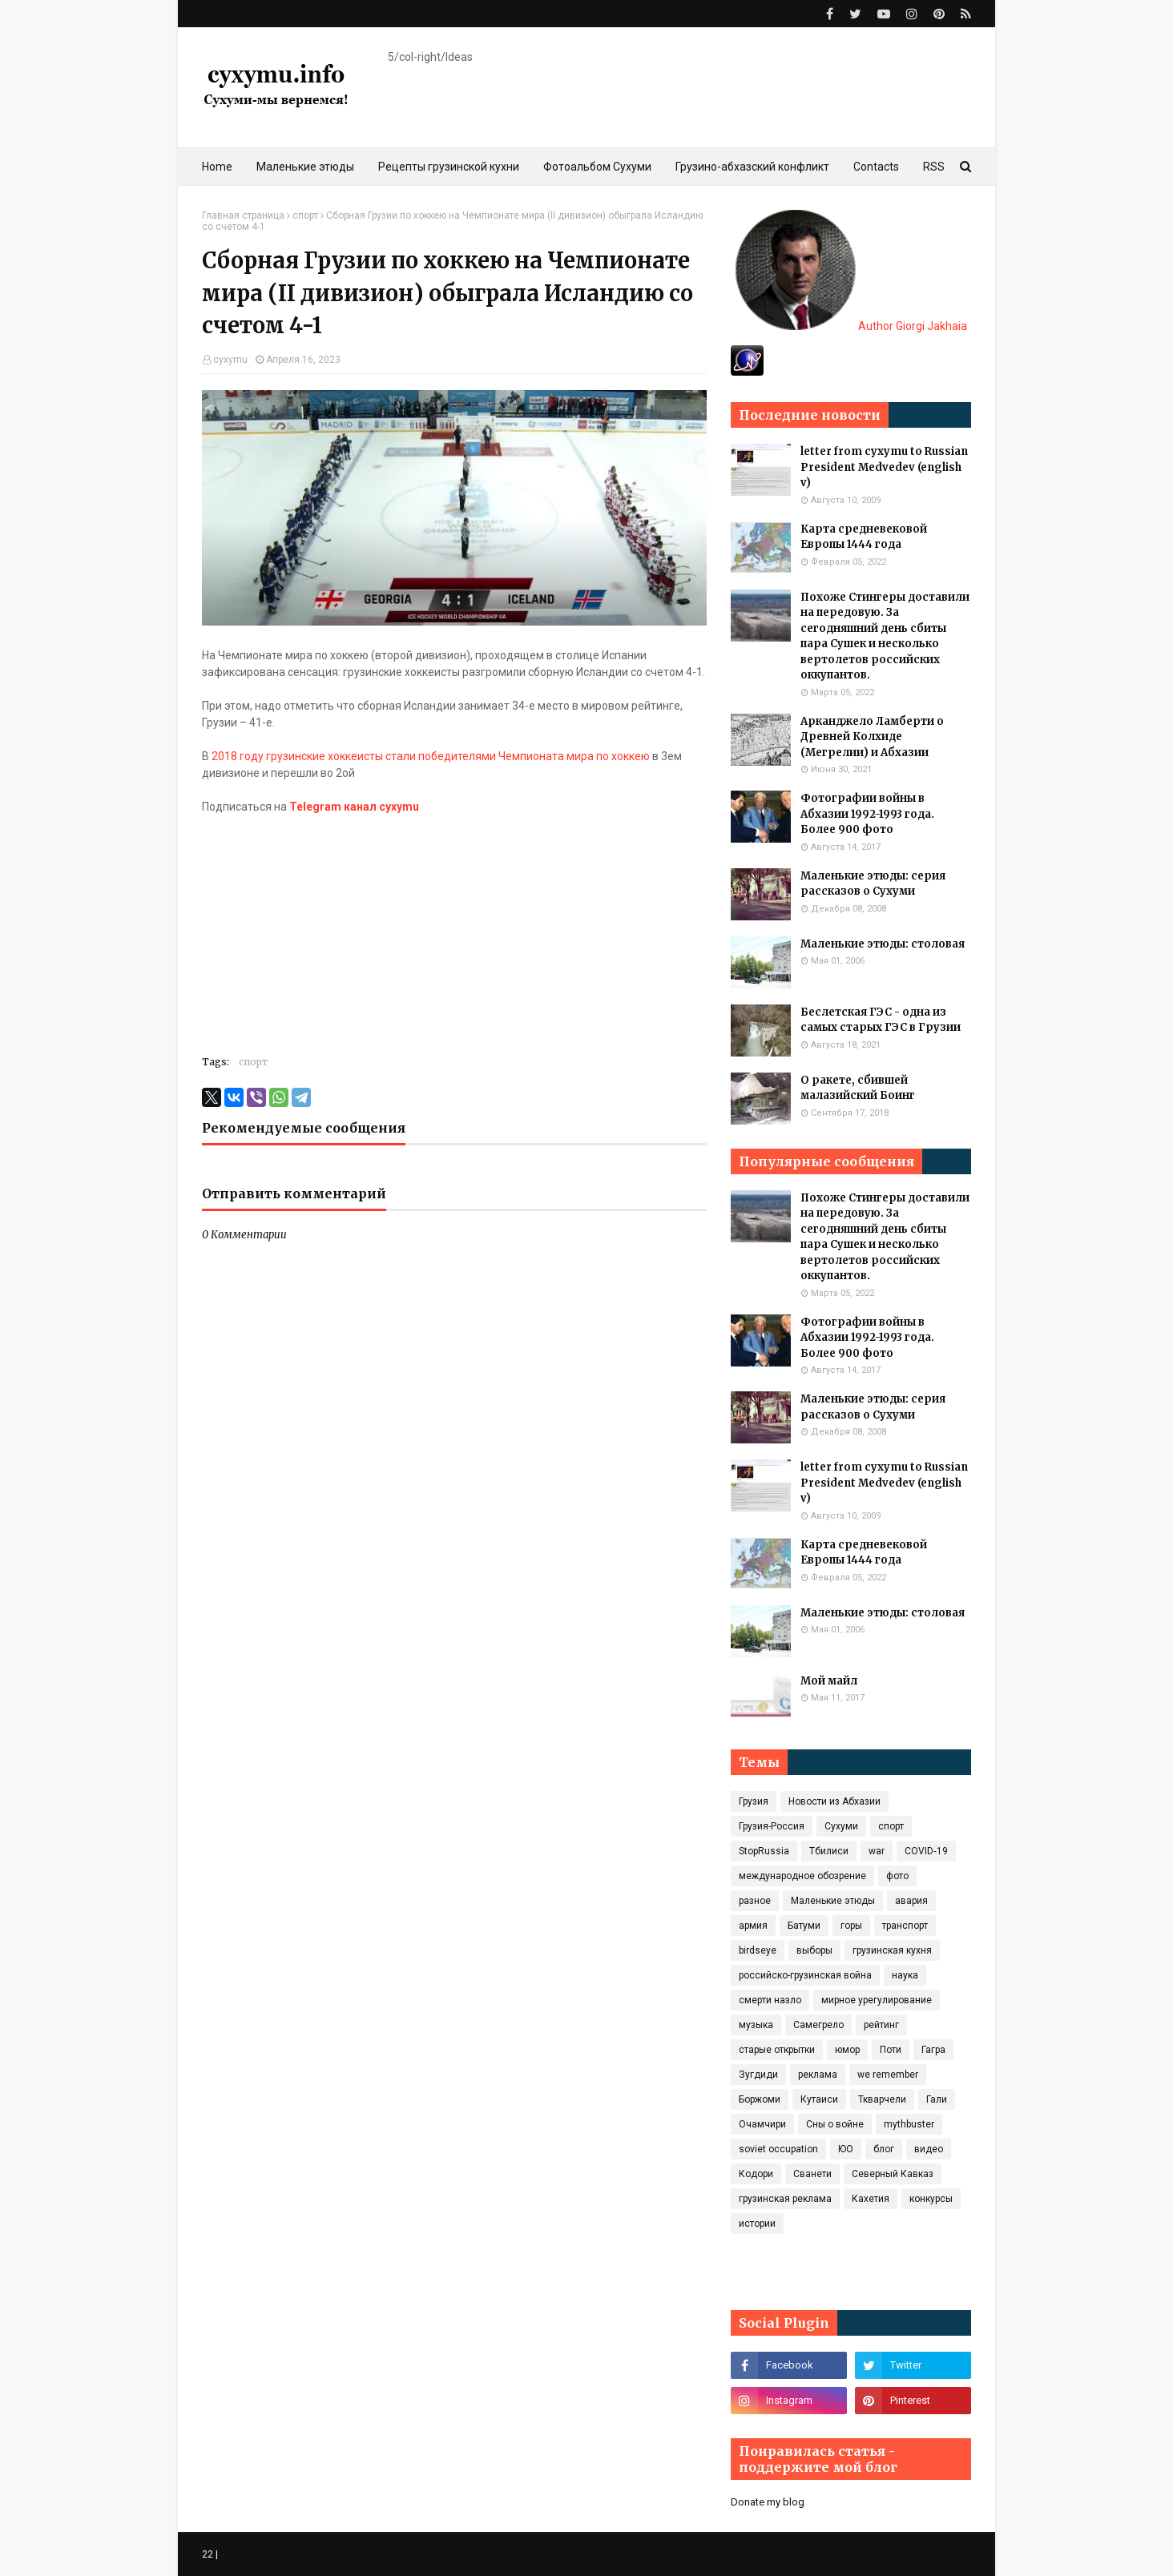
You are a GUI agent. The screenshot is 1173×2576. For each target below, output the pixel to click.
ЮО (845, 2149)
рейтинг (881, 2025)
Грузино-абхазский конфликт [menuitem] (752, 166)
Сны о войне (835, 2124)
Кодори (756, 2174)
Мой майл (828, 1681)
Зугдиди (758, 2074)
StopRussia (764, 1851)
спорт (305, 215)
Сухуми (841, 1826)
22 (207, 2554)
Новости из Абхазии (834, 1801)
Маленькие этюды (833, 1900)
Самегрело (818, 2025)
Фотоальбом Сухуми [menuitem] (597, 166)
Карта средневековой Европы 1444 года (863, 537)
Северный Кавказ (892, 2174)
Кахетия (870, 2198)
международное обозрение (802, 1876)
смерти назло (770, 2000)
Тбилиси (829, 1851)
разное (755, 1900)
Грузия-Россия (771, 1826)
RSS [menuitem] (934, 166)
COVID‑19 (926, 1851)
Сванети (812, 2174)
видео (928, 2149)
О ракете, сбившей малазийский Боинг (857, 1088)
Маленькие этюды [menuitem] (305, 166)
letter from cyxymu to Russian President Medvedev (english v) (884, 467)
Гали (936, 2099)
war (877, 1851)
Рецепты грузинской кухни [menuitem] (448, 166)
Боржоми (759, 2099)
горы (851, 1925)
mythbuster (909, 2124)
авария (911, 1900)
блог (883, 2149)
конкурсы (931, 2198)
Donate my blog (767, 2502)
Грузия (753, 1801)
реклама (817, 2074)
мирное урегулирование (876, 2000)
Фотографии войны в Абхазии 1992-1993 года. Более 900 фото (867, 813)
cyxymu (230, 359)
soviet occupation (778, 2149)
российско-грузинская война (805, 1975)
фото (897, 1876)
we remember (887, 2074)
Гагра (933, 2049)
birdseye (757, 1950)
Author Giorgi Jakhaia (851, 326)
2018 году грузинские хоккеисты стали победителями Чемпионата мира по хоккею (431, 756)
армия (753, 1925)
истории (757, 2223)
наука (905, 1975)
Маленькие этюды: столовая (882, 944)
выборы (814, 1950)
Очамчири (762, 2124)
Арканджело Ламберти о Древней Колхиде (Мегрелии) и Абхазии (872, 736)
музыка (756, 2025)
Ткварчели (882, 2099)
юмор (847, 2049)
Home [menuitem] (217, 166)
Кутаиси (819, 2099)
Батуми (804, 1925)
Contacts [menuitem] (876, 166)
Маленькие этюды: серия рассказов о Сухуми (872, 884)
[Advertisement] (454, 927)
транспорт (905, 1925)
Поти (890, 2049)
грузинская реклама (785, 2198)
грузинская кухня (892, 1950)
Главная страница (243, 215)
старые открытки (777, 2049)
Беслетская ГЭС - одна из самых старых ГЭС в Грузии (880, 1020)
